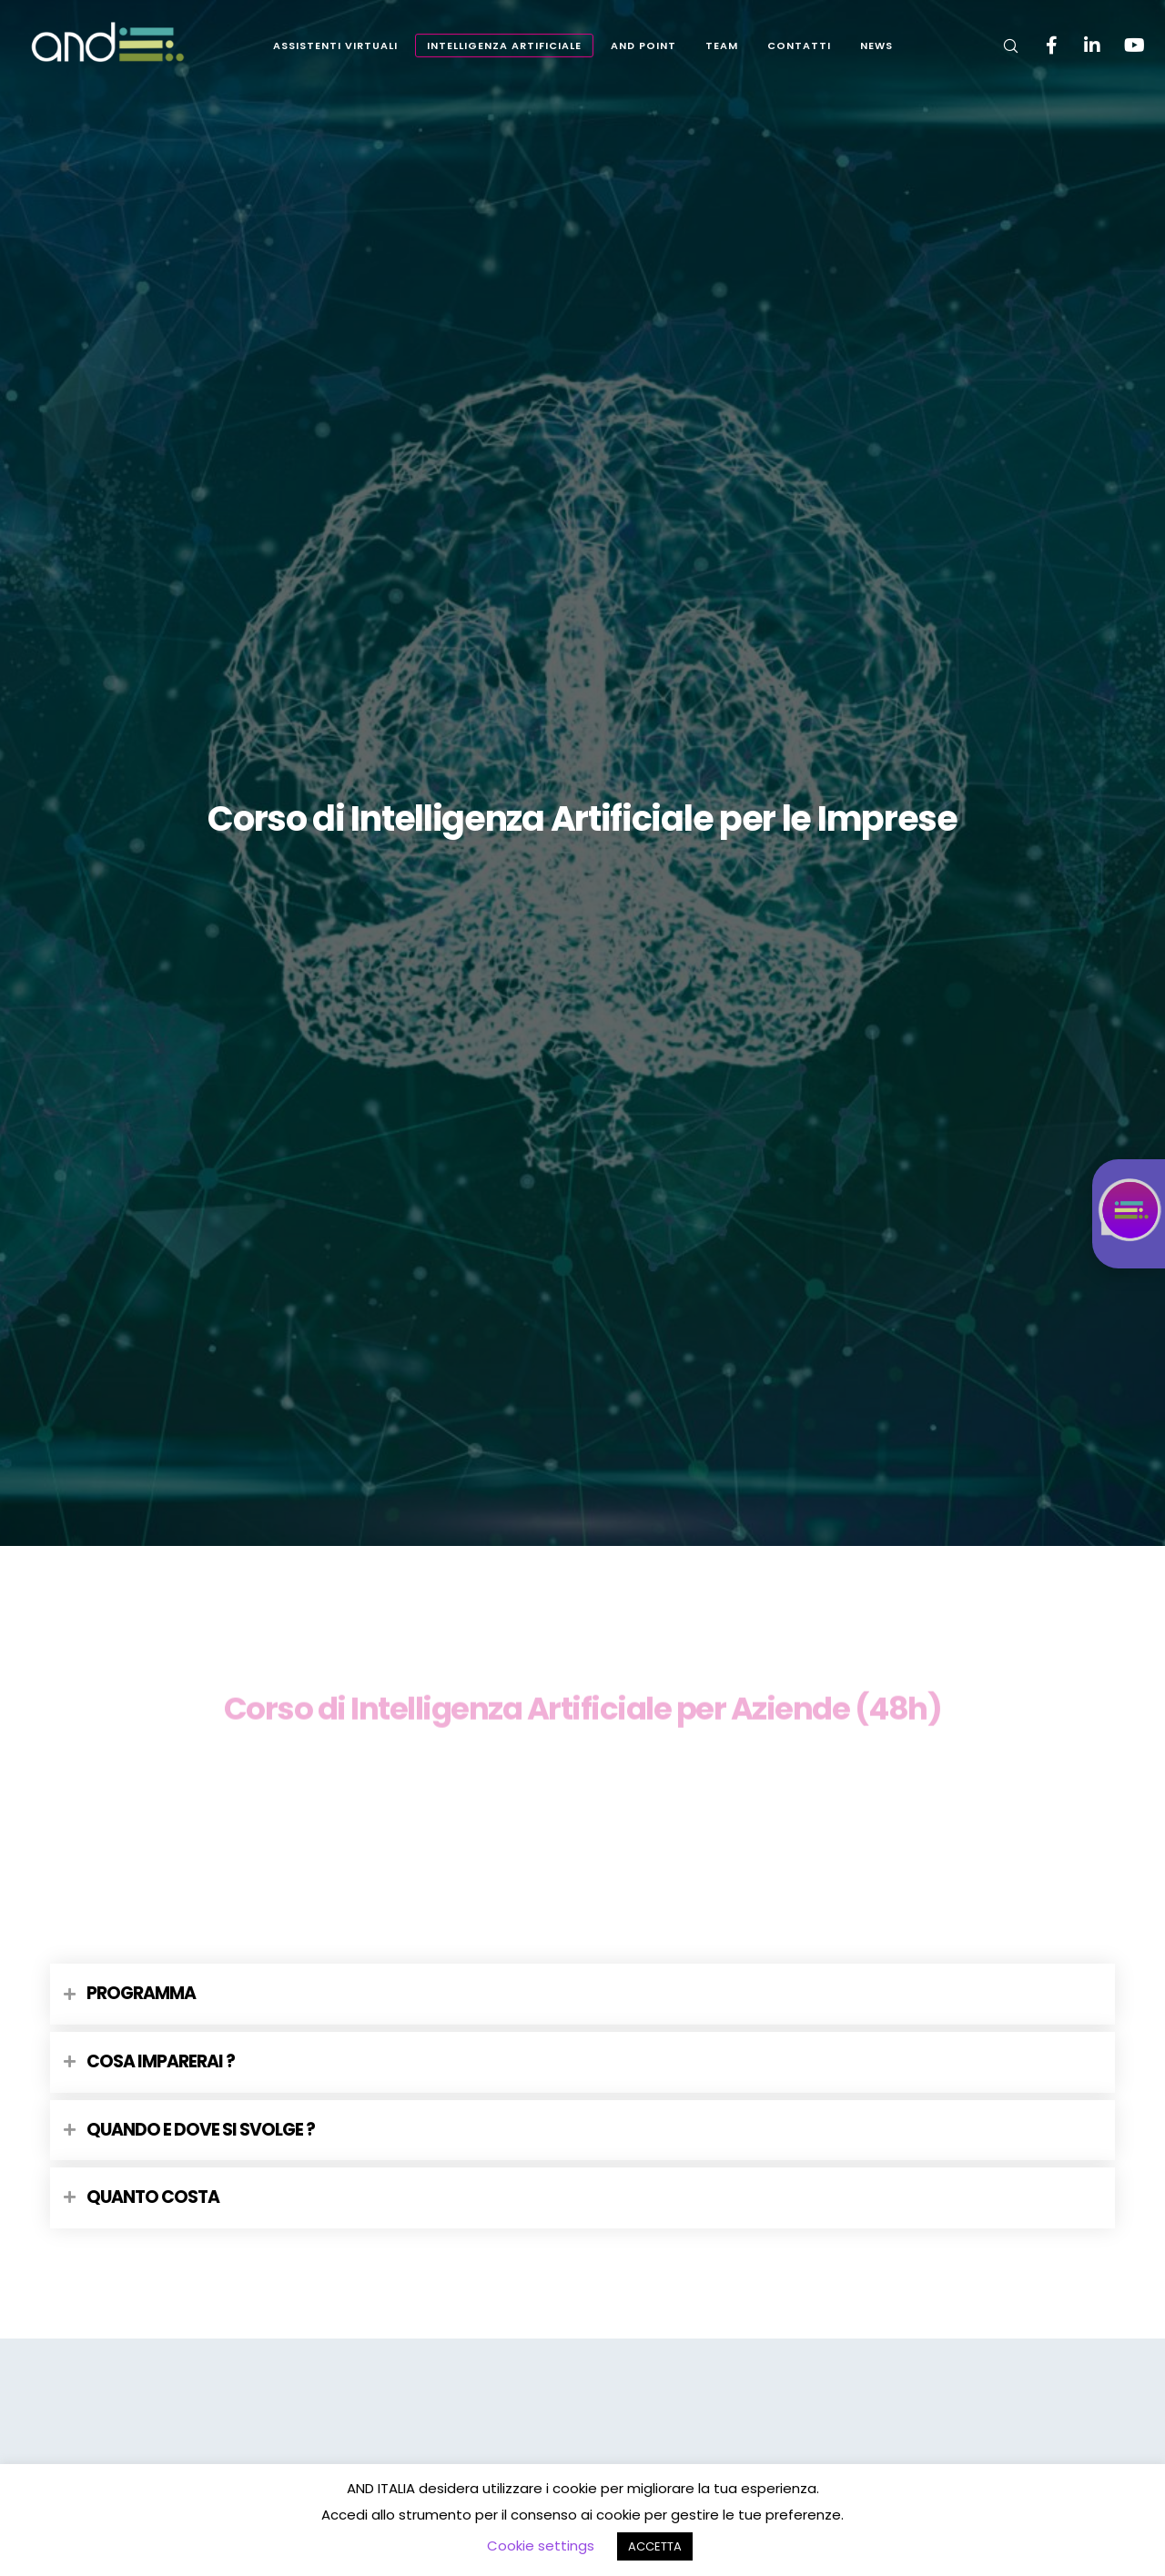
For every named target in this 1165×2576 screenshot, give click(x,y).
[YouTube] (1121, 45)
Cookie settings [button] (540, 2545)
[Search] (998, 45)
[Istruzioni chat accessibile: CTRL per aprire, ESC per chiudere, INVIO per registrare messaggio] (1128, 1213)
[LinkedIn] (1080, 45)
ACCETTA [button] (655, 2546)
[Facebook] (1039, 45)
